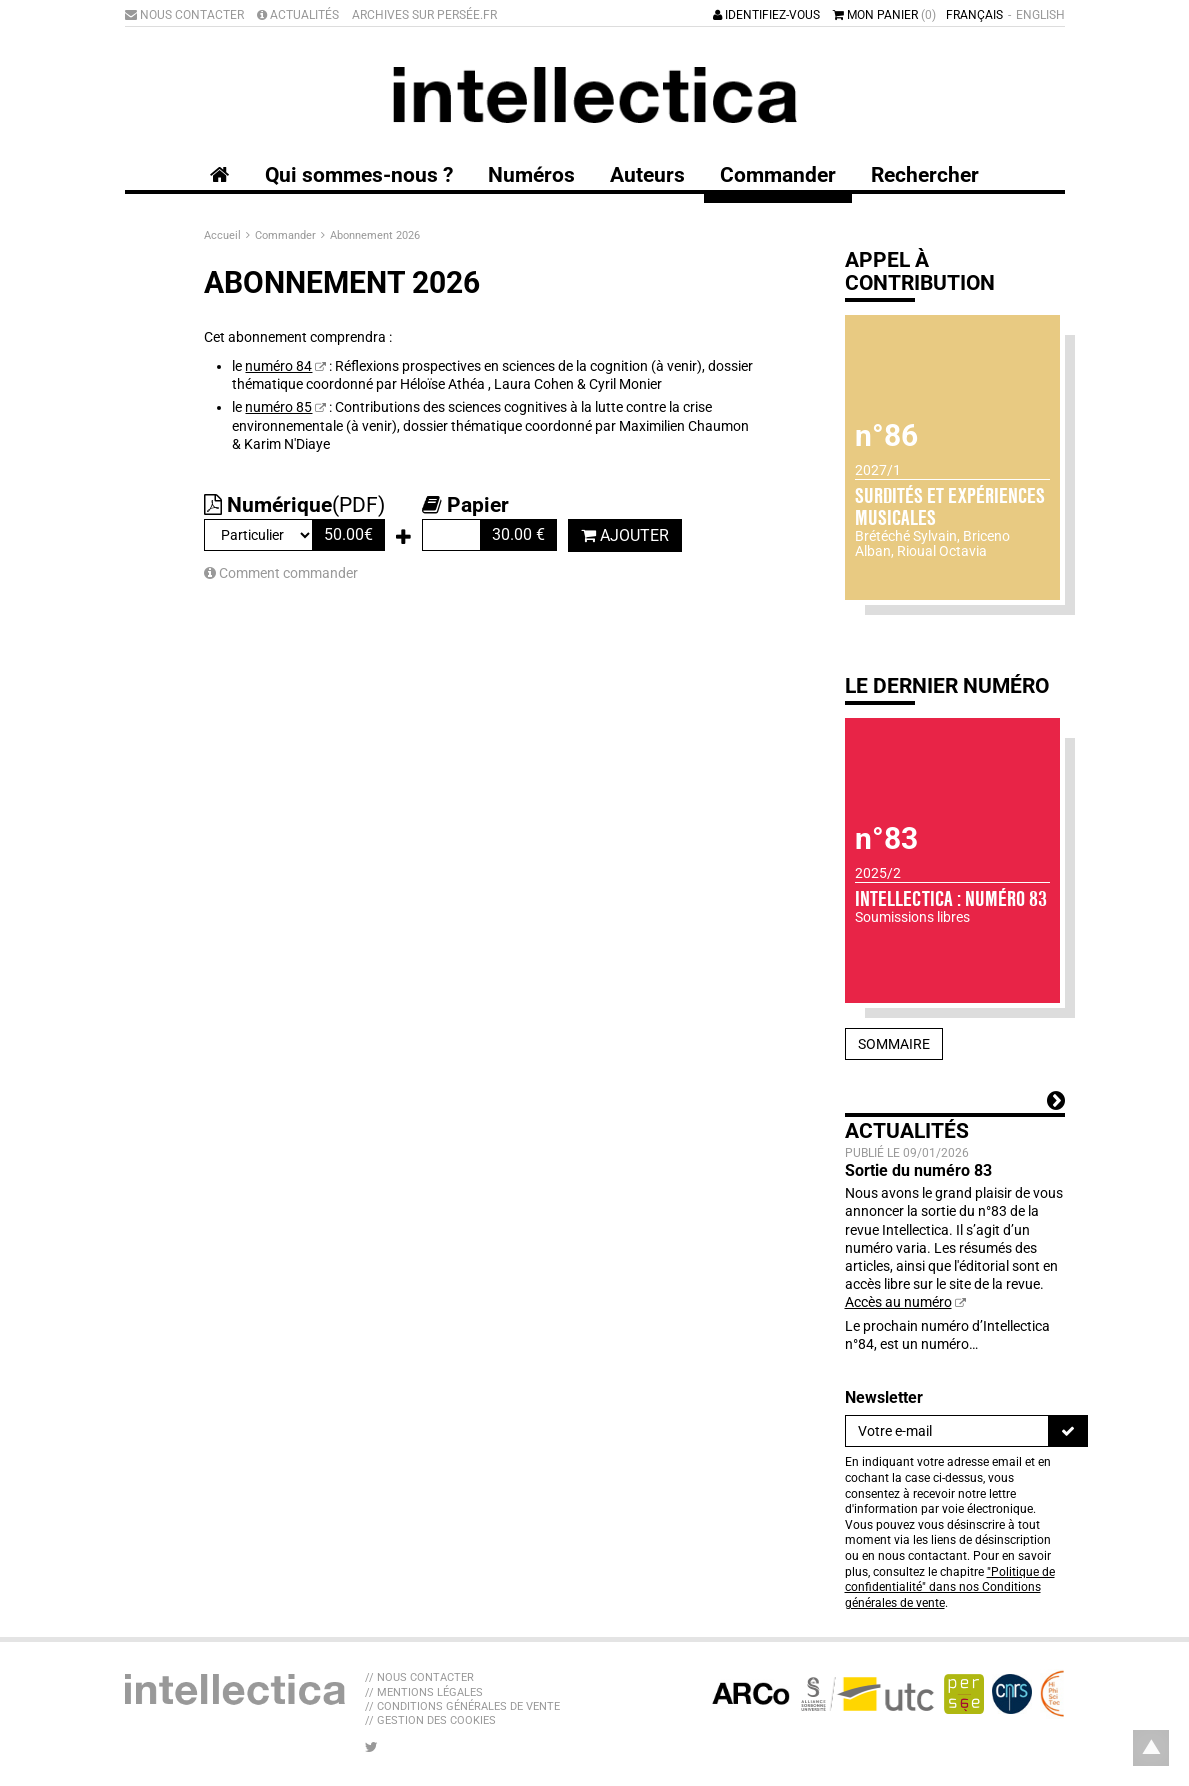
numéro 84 (278, 366)
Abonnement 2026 (375, 235)
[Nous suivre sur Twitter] (371, 1747)
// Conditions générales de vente (462, 1706)
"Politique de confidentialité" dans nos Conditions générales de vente (950, 1587)
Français (974, 15)
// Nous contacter (419, 1677)
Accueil (224, 235)
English (1040, 15)
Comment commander (281, 573)
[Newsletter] (947, 1431)
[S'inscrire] (1068, 1431)
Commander (287, 235)
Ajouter (625, 535)
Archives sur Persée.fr (424, 15)
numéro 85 (278, 407)
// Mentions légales (424, 1692)
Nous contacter (184, 15)
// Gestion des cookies (430, 1720)
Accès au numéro (898, 1302)
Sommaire (894, 1044)
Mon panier (884, 15)
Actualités (298, 15)
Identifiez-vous (766, 15)
